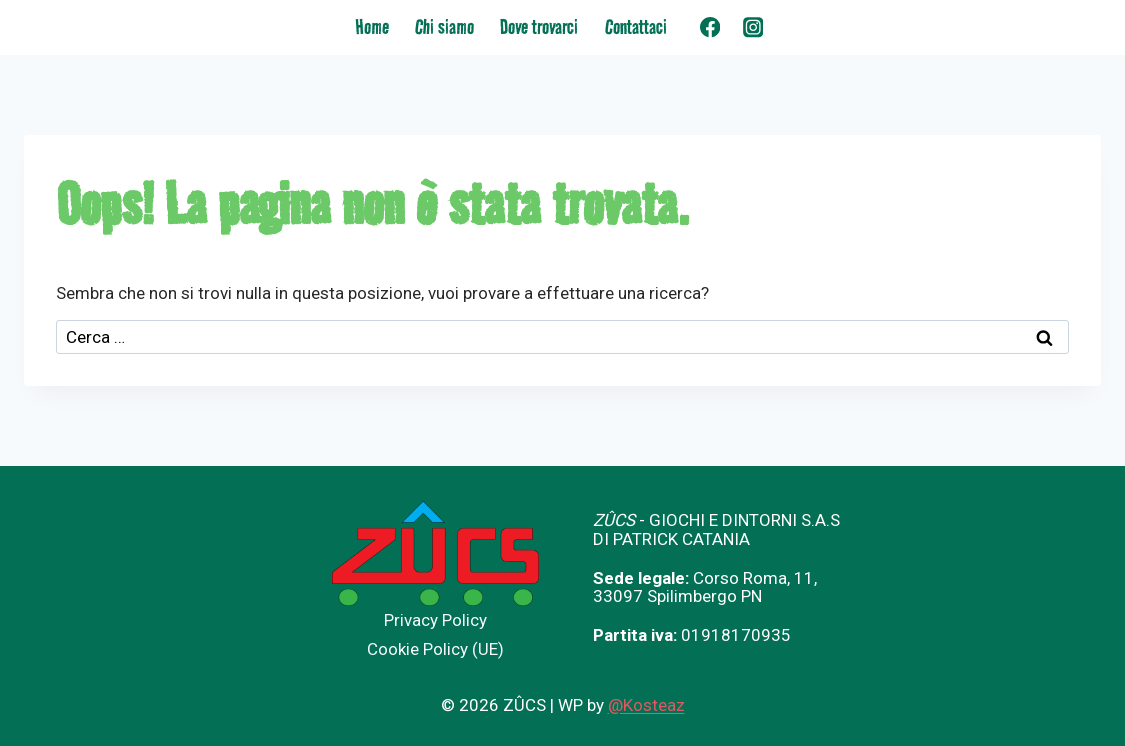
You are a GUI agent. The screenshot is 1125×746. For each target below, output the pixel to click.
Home (372, 27)
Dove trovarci (539, 27)
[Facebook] (710, 27)
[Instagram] (753, 27)
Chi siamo (444, 27)
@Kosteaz (646, 705)
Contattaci (636, 27)
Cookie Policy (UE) (435, 649)
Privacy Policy (435, 620)
